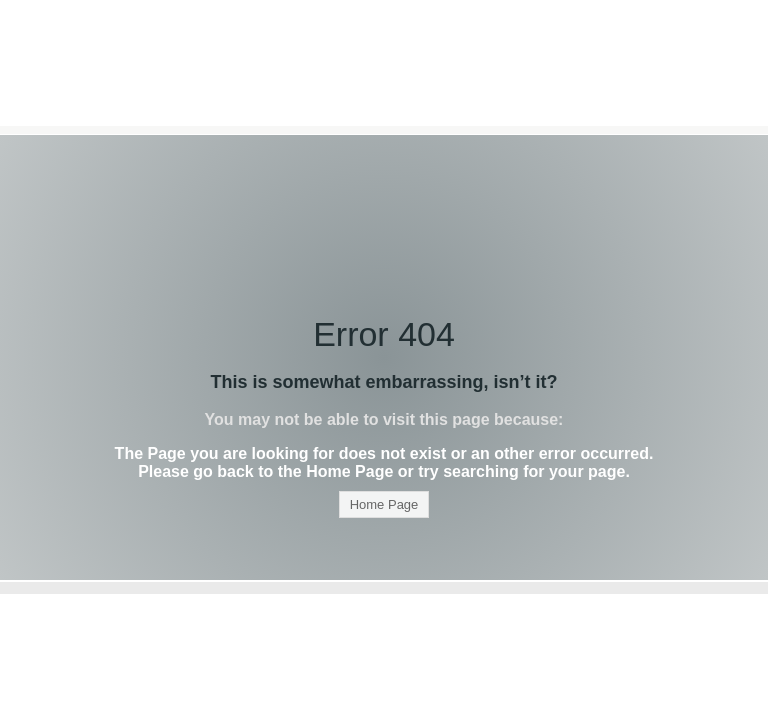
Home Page (384, 504)
